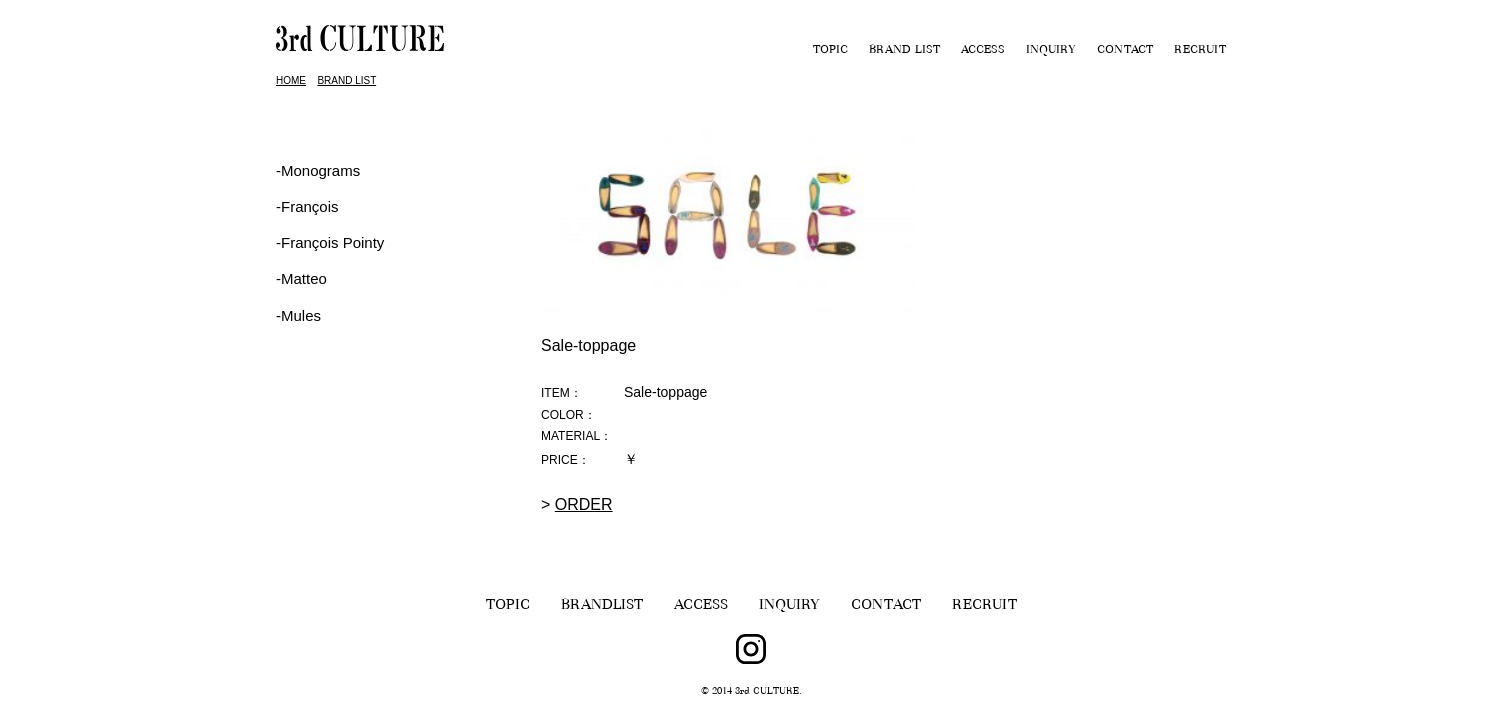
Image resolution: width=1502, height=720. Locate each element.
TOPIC (830, 51)
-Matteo (301, 278)
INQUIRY (1051, 51)
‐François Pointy (330, 242)
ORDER (584, 504)
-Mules (298, 315)
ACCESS (983, 51)
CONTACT (1125, 51)
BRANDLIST (602, 606)
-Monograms (318, 170)
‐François (307, 206)
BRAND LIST (904, 51)
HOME (291, 80)
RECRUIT (1200, 51)
